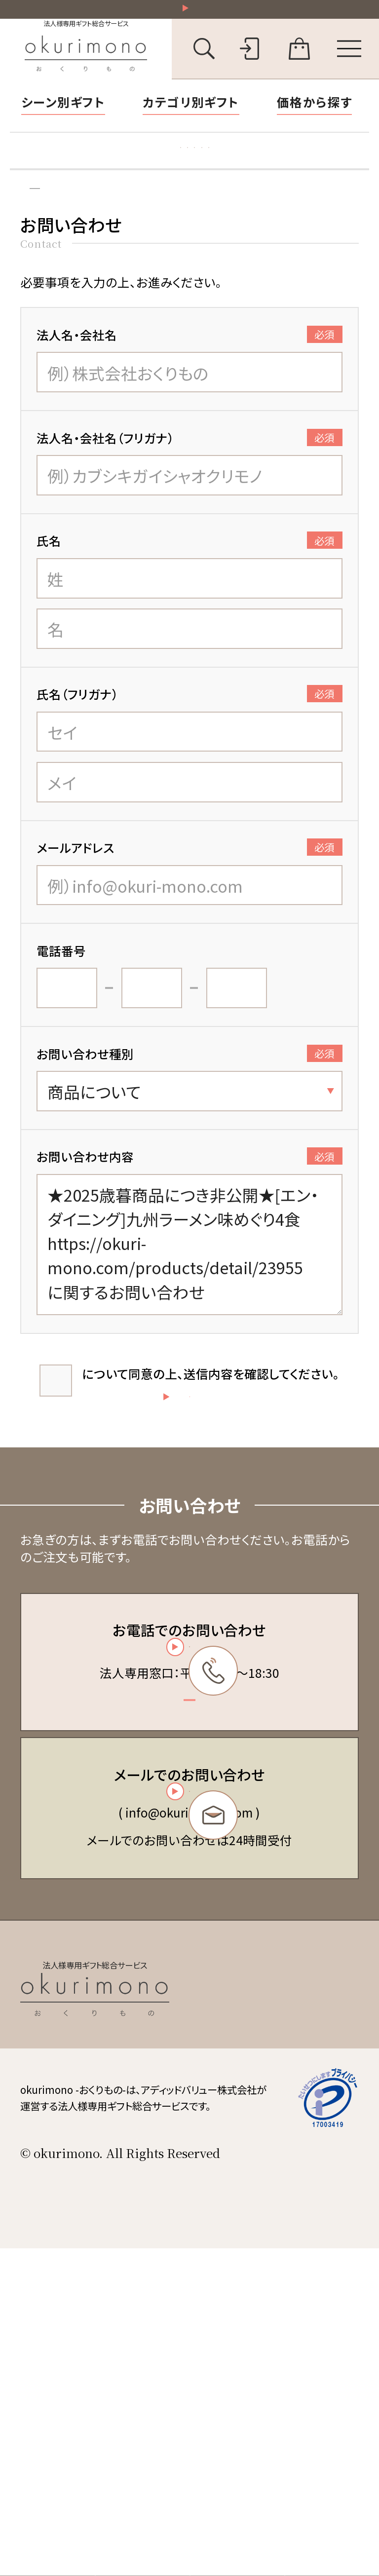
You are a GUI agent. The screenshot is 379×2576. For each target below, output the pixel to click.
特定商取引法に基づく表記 (281, 2267)
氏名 (190, 588)
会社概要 (238, 2314)
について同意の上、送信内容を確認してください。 (209, 1429)
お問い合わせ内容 (190, 1203)
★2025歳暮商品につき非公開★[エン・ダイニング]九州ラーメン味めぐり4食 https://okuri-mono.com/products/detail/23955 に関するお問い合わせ (190, 1292)
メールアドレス (190, 895)
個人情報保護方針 (260, 2291)
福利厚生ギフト (279, 169)
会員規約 (238, 2244)
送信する (240, 1529)
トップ (32, 228)
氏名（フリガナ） (190, 741)
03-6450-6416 (186, 1846)
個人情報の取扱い (128, 1420)
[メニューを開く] (349, 60)
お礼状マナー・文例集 (164, 169)
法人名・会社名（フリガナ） (190, 484)
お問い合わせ (102, 228)
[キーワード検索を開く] (204, 60)
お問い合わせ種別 (190, 1100)
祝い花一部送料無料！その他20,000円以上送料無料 (196, 14)
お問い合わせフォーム (186, 2046)
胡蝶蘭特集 (57, 169)
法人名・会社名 (190, 381)
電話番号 (61, 997)
